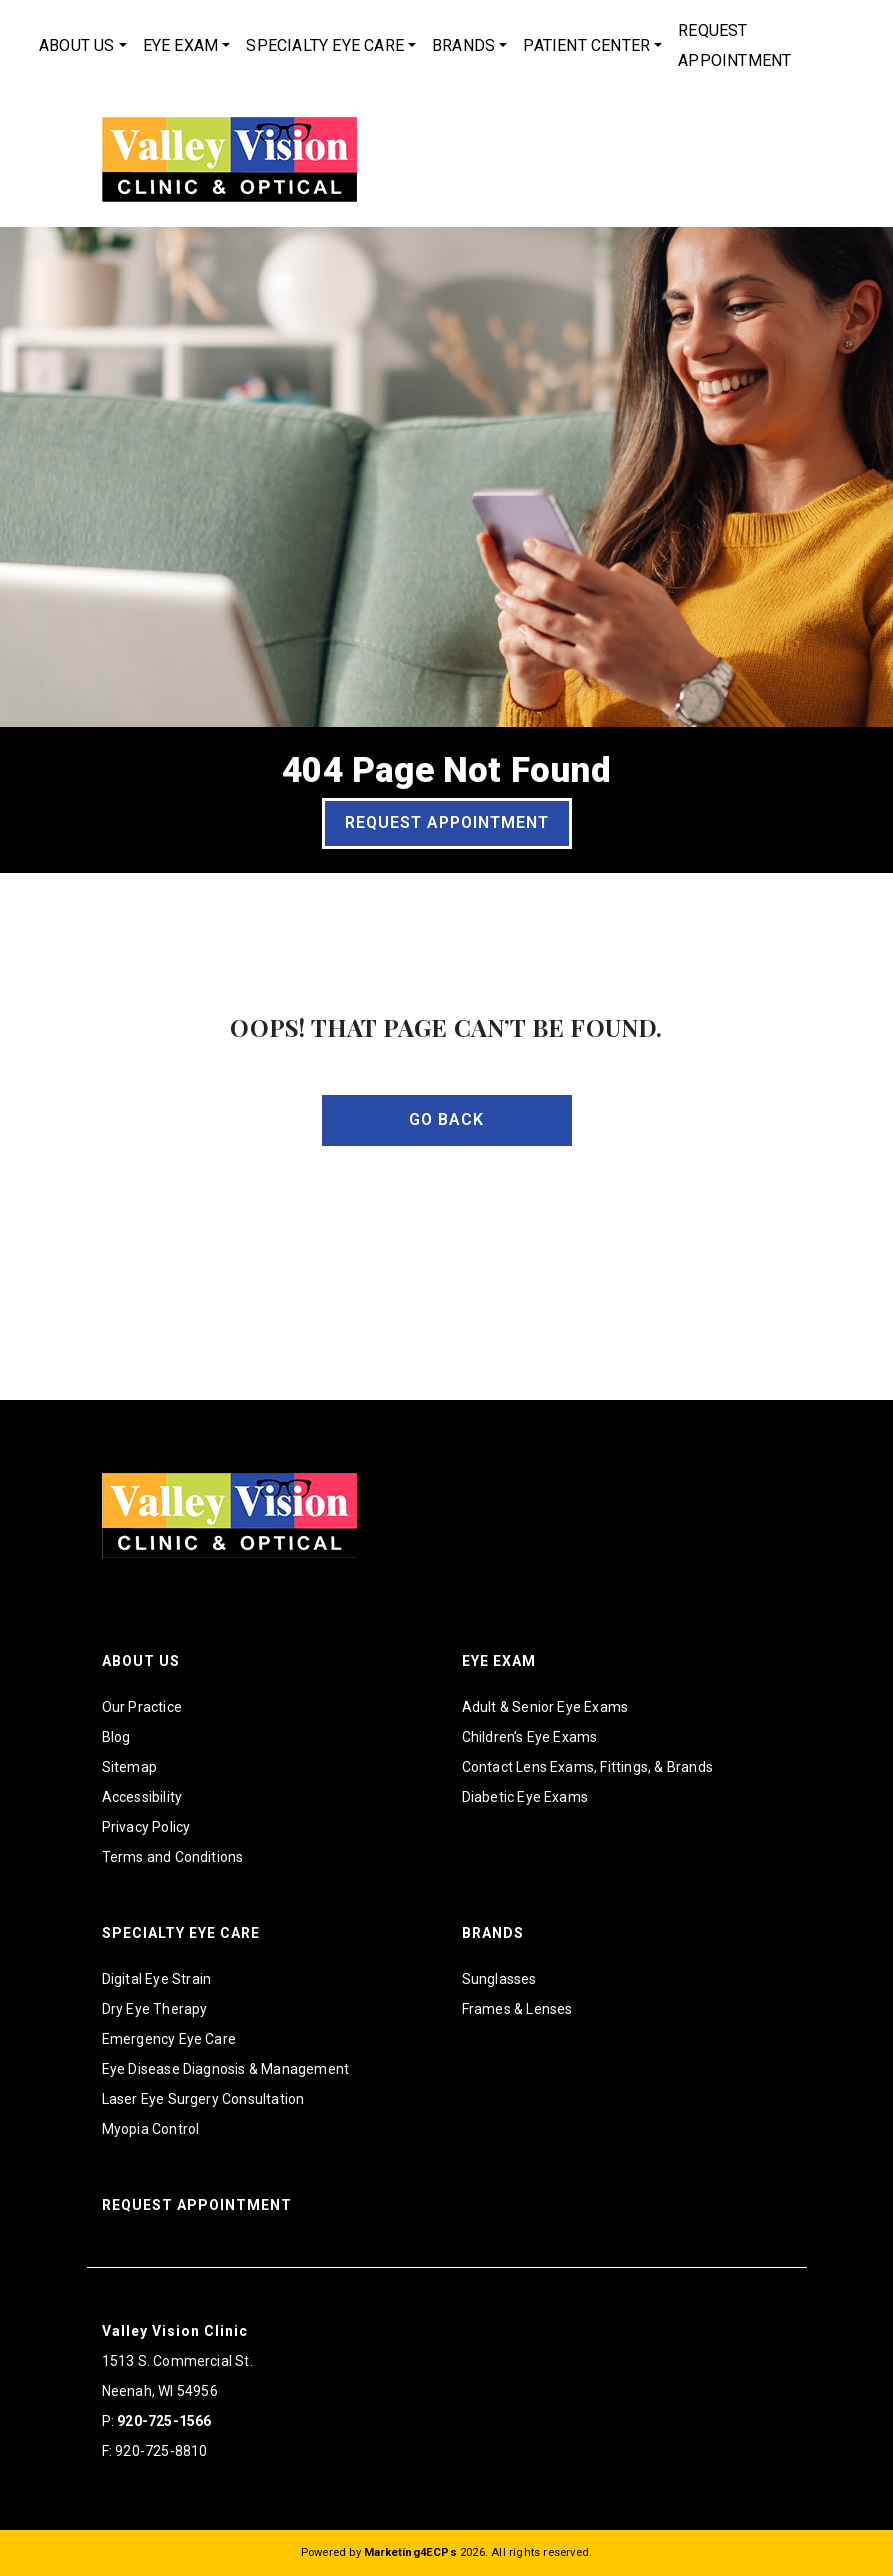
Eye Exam (181, 45)
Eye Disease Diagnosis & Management (226, 2069)
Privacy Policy (146, 1827)
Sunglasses (499, 1979)
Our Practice (142, 1707)
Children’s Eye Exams (530, 1737)
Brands (463, 45)
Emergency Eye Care (169, 2039)
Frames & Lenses (517, 2009)
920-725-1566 (164, 2421)
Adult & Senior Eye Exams (545, 1707)
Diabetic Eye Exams (525, 1797)
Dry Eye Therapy (155, 2009)
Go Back (446, 1119)
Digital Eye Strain (157, 1979)
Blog (116, 1737)
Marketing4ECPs (410, 2552)
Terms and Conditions (173, 1857)
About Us (77, 45)
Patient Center (586, 45)
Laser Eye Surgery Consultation (203, 2099)
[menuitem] (83, 46)
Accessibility (142, 1797)
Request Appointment (734, 45)
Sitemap (129, 1767)
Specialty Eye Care (325, 45)
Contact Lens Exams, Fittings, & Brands (588, 1767)
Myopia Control (151, 2129)
